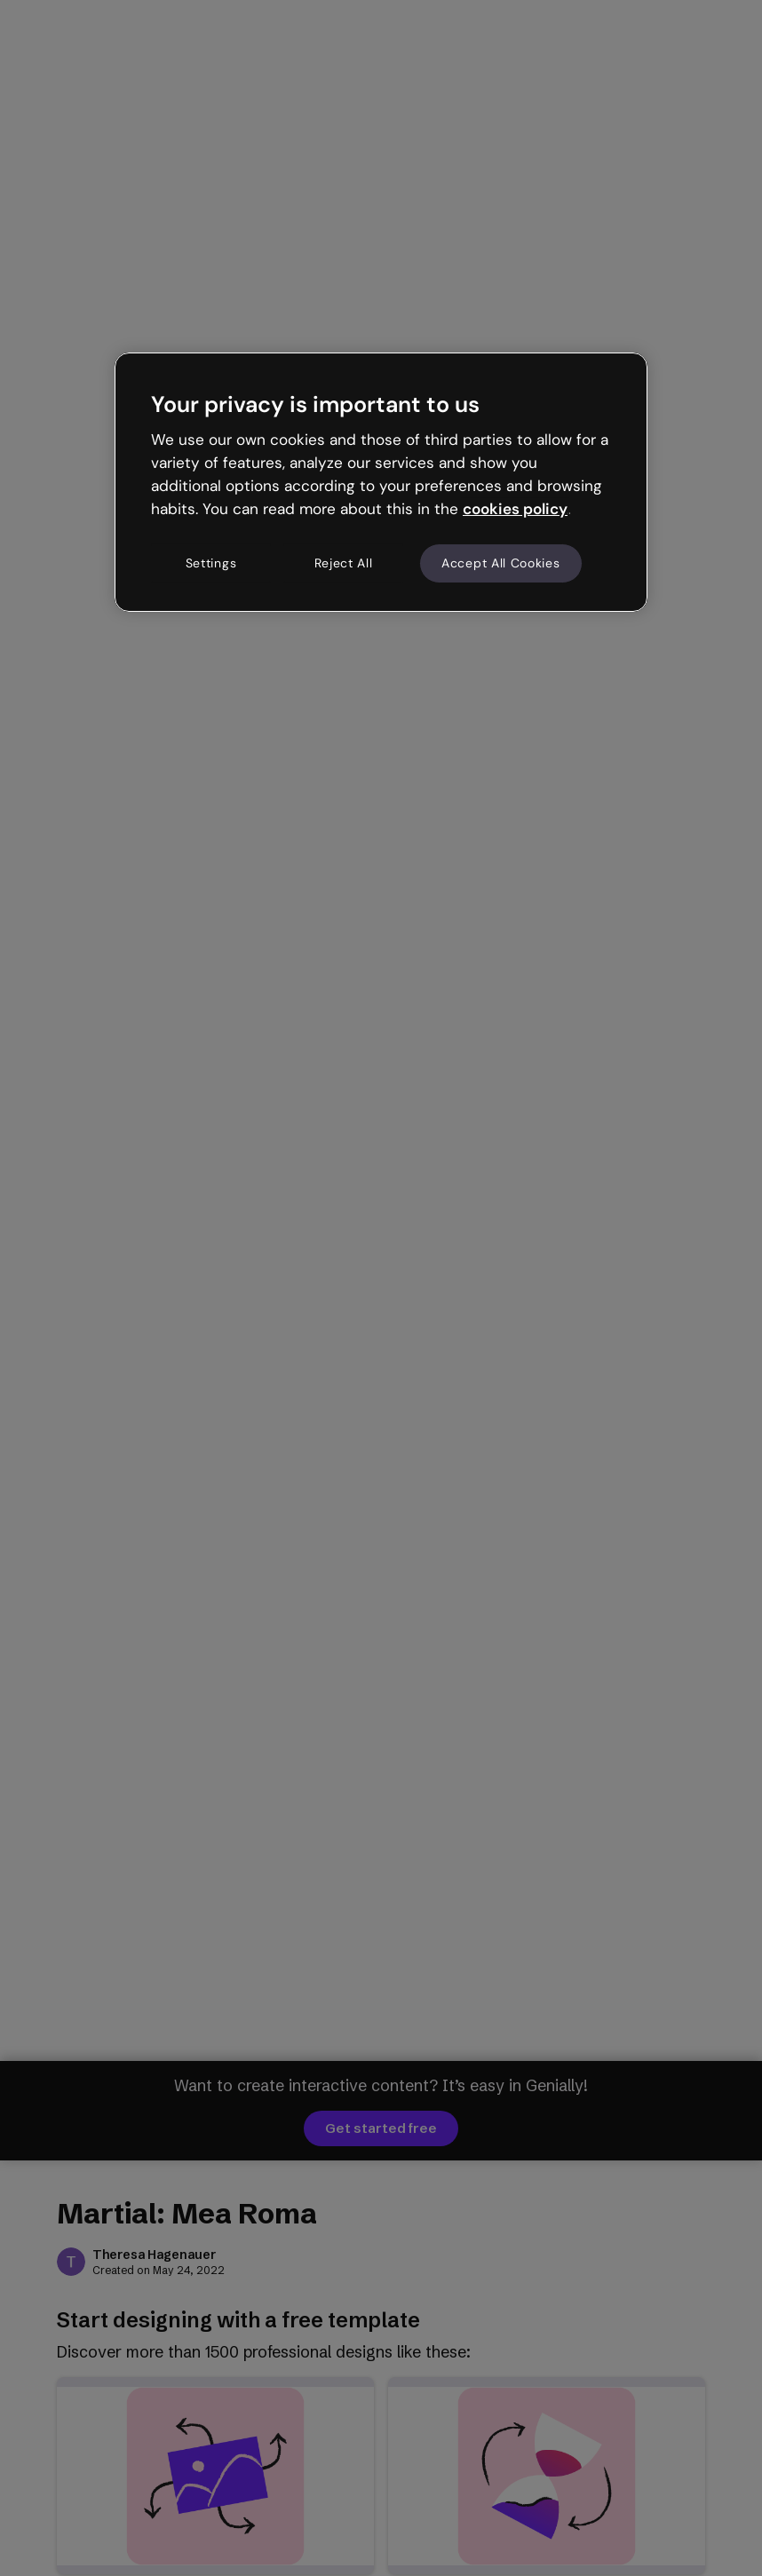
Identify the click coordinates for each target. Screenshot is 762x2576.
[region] (381, 482)
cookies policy (515, 509)
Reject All (343, 563)
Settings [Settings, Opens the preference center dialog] (211, 563)
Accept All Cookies (500, 563)
